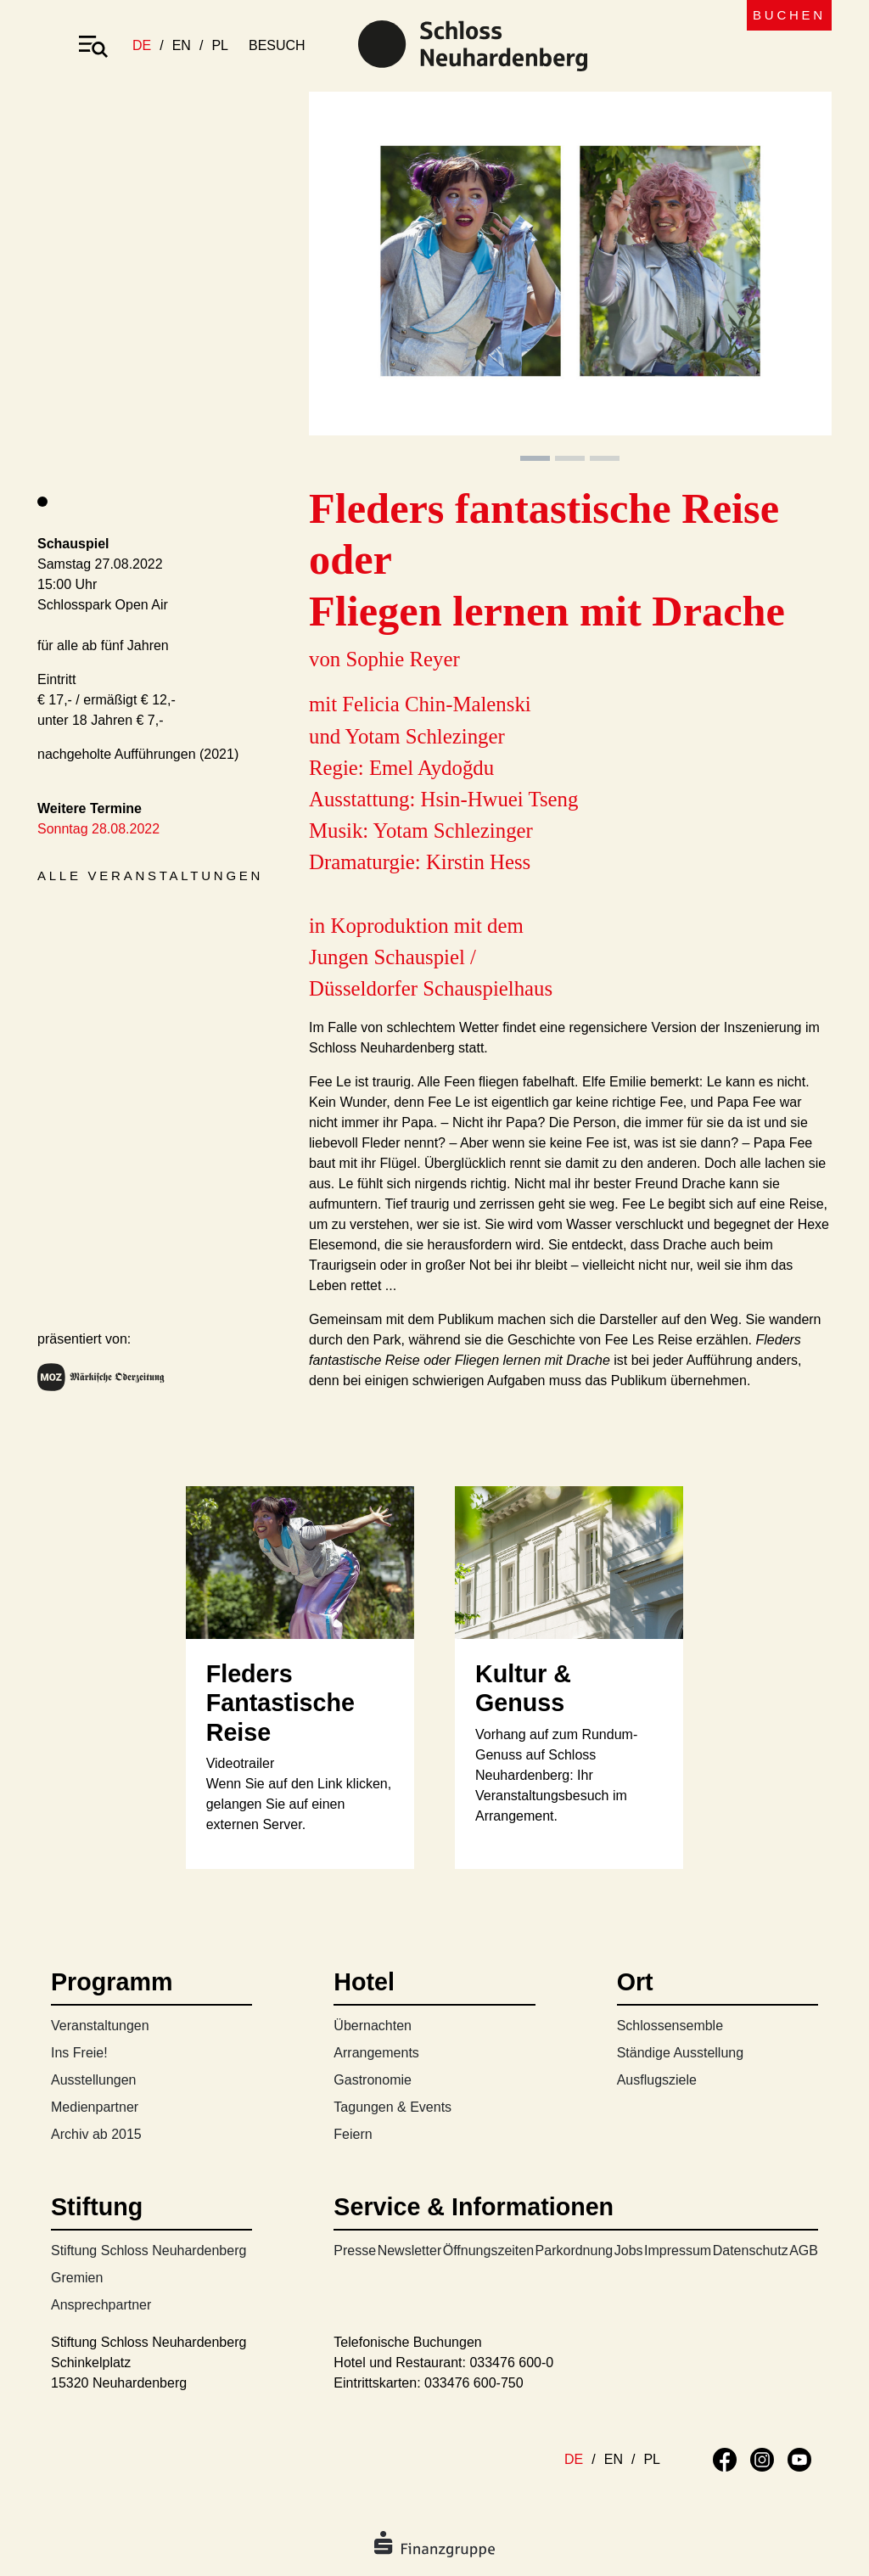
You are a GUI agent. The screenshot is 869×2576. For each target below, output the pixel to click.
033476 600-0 (511, 2362)
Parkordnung (574, 2250)
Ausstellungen (94, 2080)
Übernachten (373, 2025)
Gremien (77, 2277)
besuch (277, 45)
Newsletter (410, 2250)
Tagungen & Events (392, 2107)
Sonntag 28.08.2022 (98, 829)
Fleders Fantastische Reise (280, 1703)
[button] (348, 278)
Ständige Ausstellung (680, 2053)
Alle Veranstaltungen (150, 875)
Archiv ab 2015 (96, 2134)
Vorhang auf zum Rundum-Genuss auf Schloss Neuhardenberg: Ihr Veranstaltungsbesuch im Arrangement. (556, 1775)
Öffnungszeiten (488, 2250)
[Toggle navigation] (93, 46)
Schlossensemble (670, 2025)
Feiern (353, 2134)
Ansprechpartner (101, 2305)
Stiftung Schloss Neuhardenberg (148, 2250)
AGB (803, 2250)
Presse (355, 2250)
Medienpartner (94, 2107)
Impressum (677, 2250)
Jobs (628, 2250)
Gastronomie (373, 2080)
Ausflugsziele (657, 2080)
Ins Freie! (79, 2053)
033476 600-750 (474, 2383)
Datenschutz (750, 2250)
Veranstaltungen (100, 2025)
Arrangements (376, 2053)
